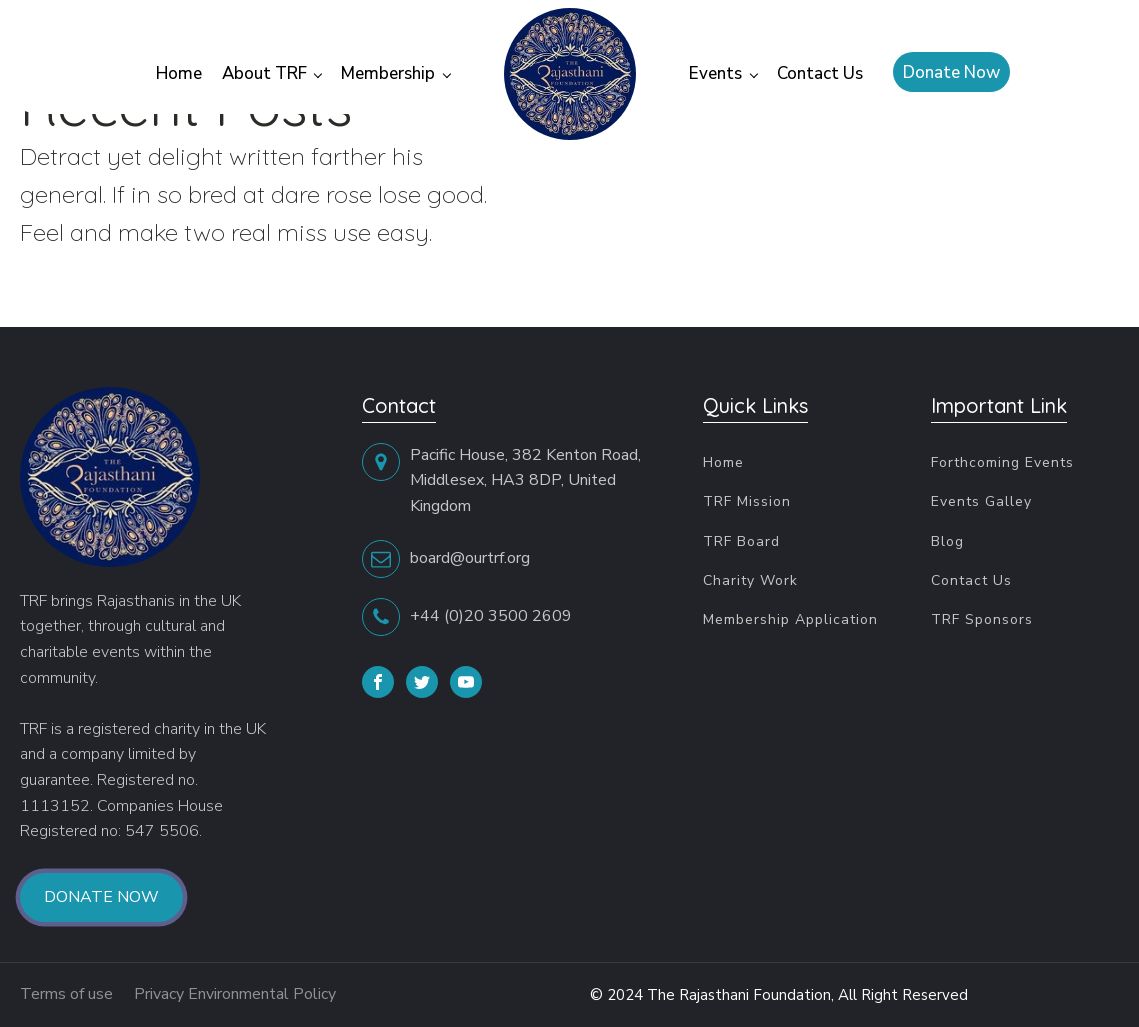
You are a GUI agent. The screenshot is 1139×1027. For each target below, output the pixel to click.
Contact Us (820, 73)
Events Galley (981, 501)
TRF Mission (747, 501)
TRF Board (741, 541)
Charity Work (750, 580)
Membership (388, 73)
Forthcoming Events (1002, 462)
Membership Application (790, 619)
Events (715, 73)
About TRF (264, 73)
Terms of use (68, 994)
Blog (947, 541)
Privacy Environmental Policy (238, 994)
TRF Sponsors (982, 619)
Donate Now (951, 72)
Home (179, 73)
